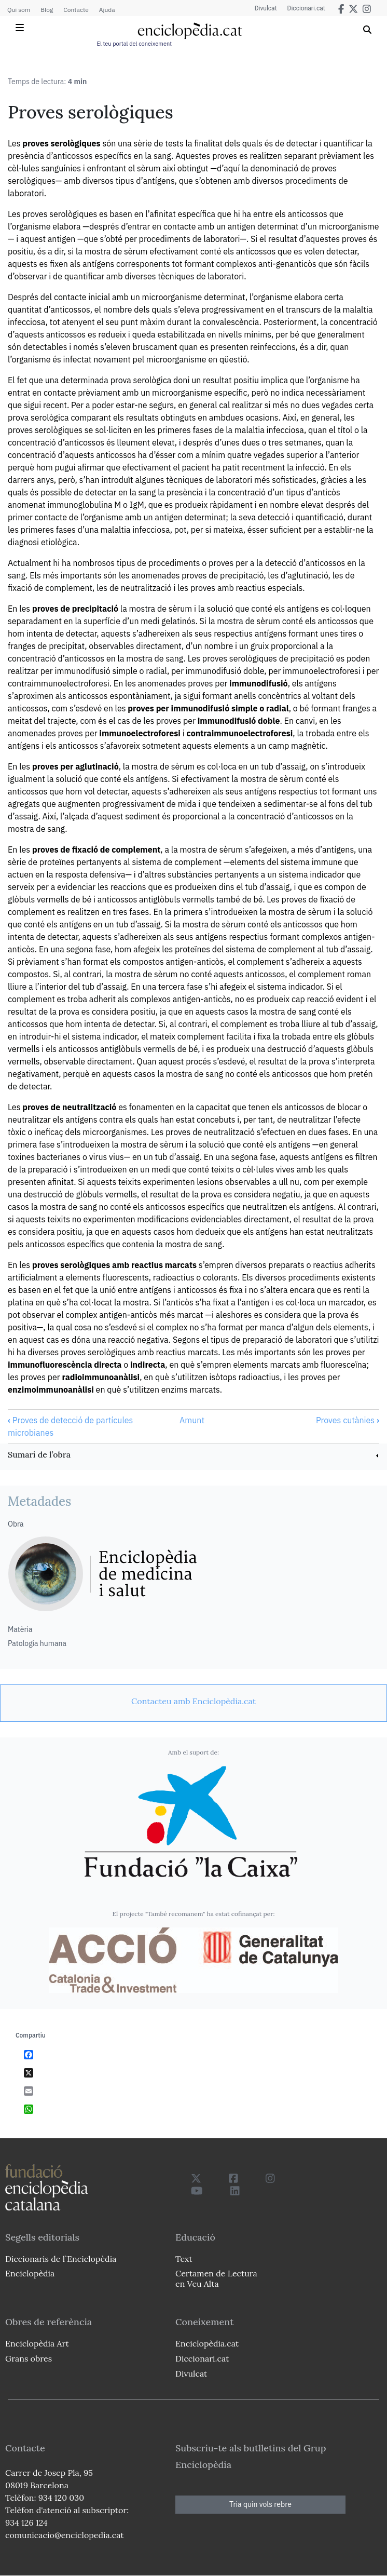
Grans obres (28, 2358)
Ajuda (107, 10)
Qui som (18, 10)
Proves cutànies (347, 1420)
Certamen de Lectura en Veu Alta (216, 2278)
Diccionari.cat (306, 8)
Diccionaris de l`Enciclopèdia (60, 2259)
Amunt (191, 1420)
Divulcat (266, 8)
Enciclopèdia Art (37, 2343)
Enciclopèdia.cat (207, 2343)
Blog (46, 10)
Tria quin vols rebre (260, 2504)
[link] (193, 1455)
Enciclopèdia (29, 2273)
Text (183, 2259)
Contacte (75, 10)
